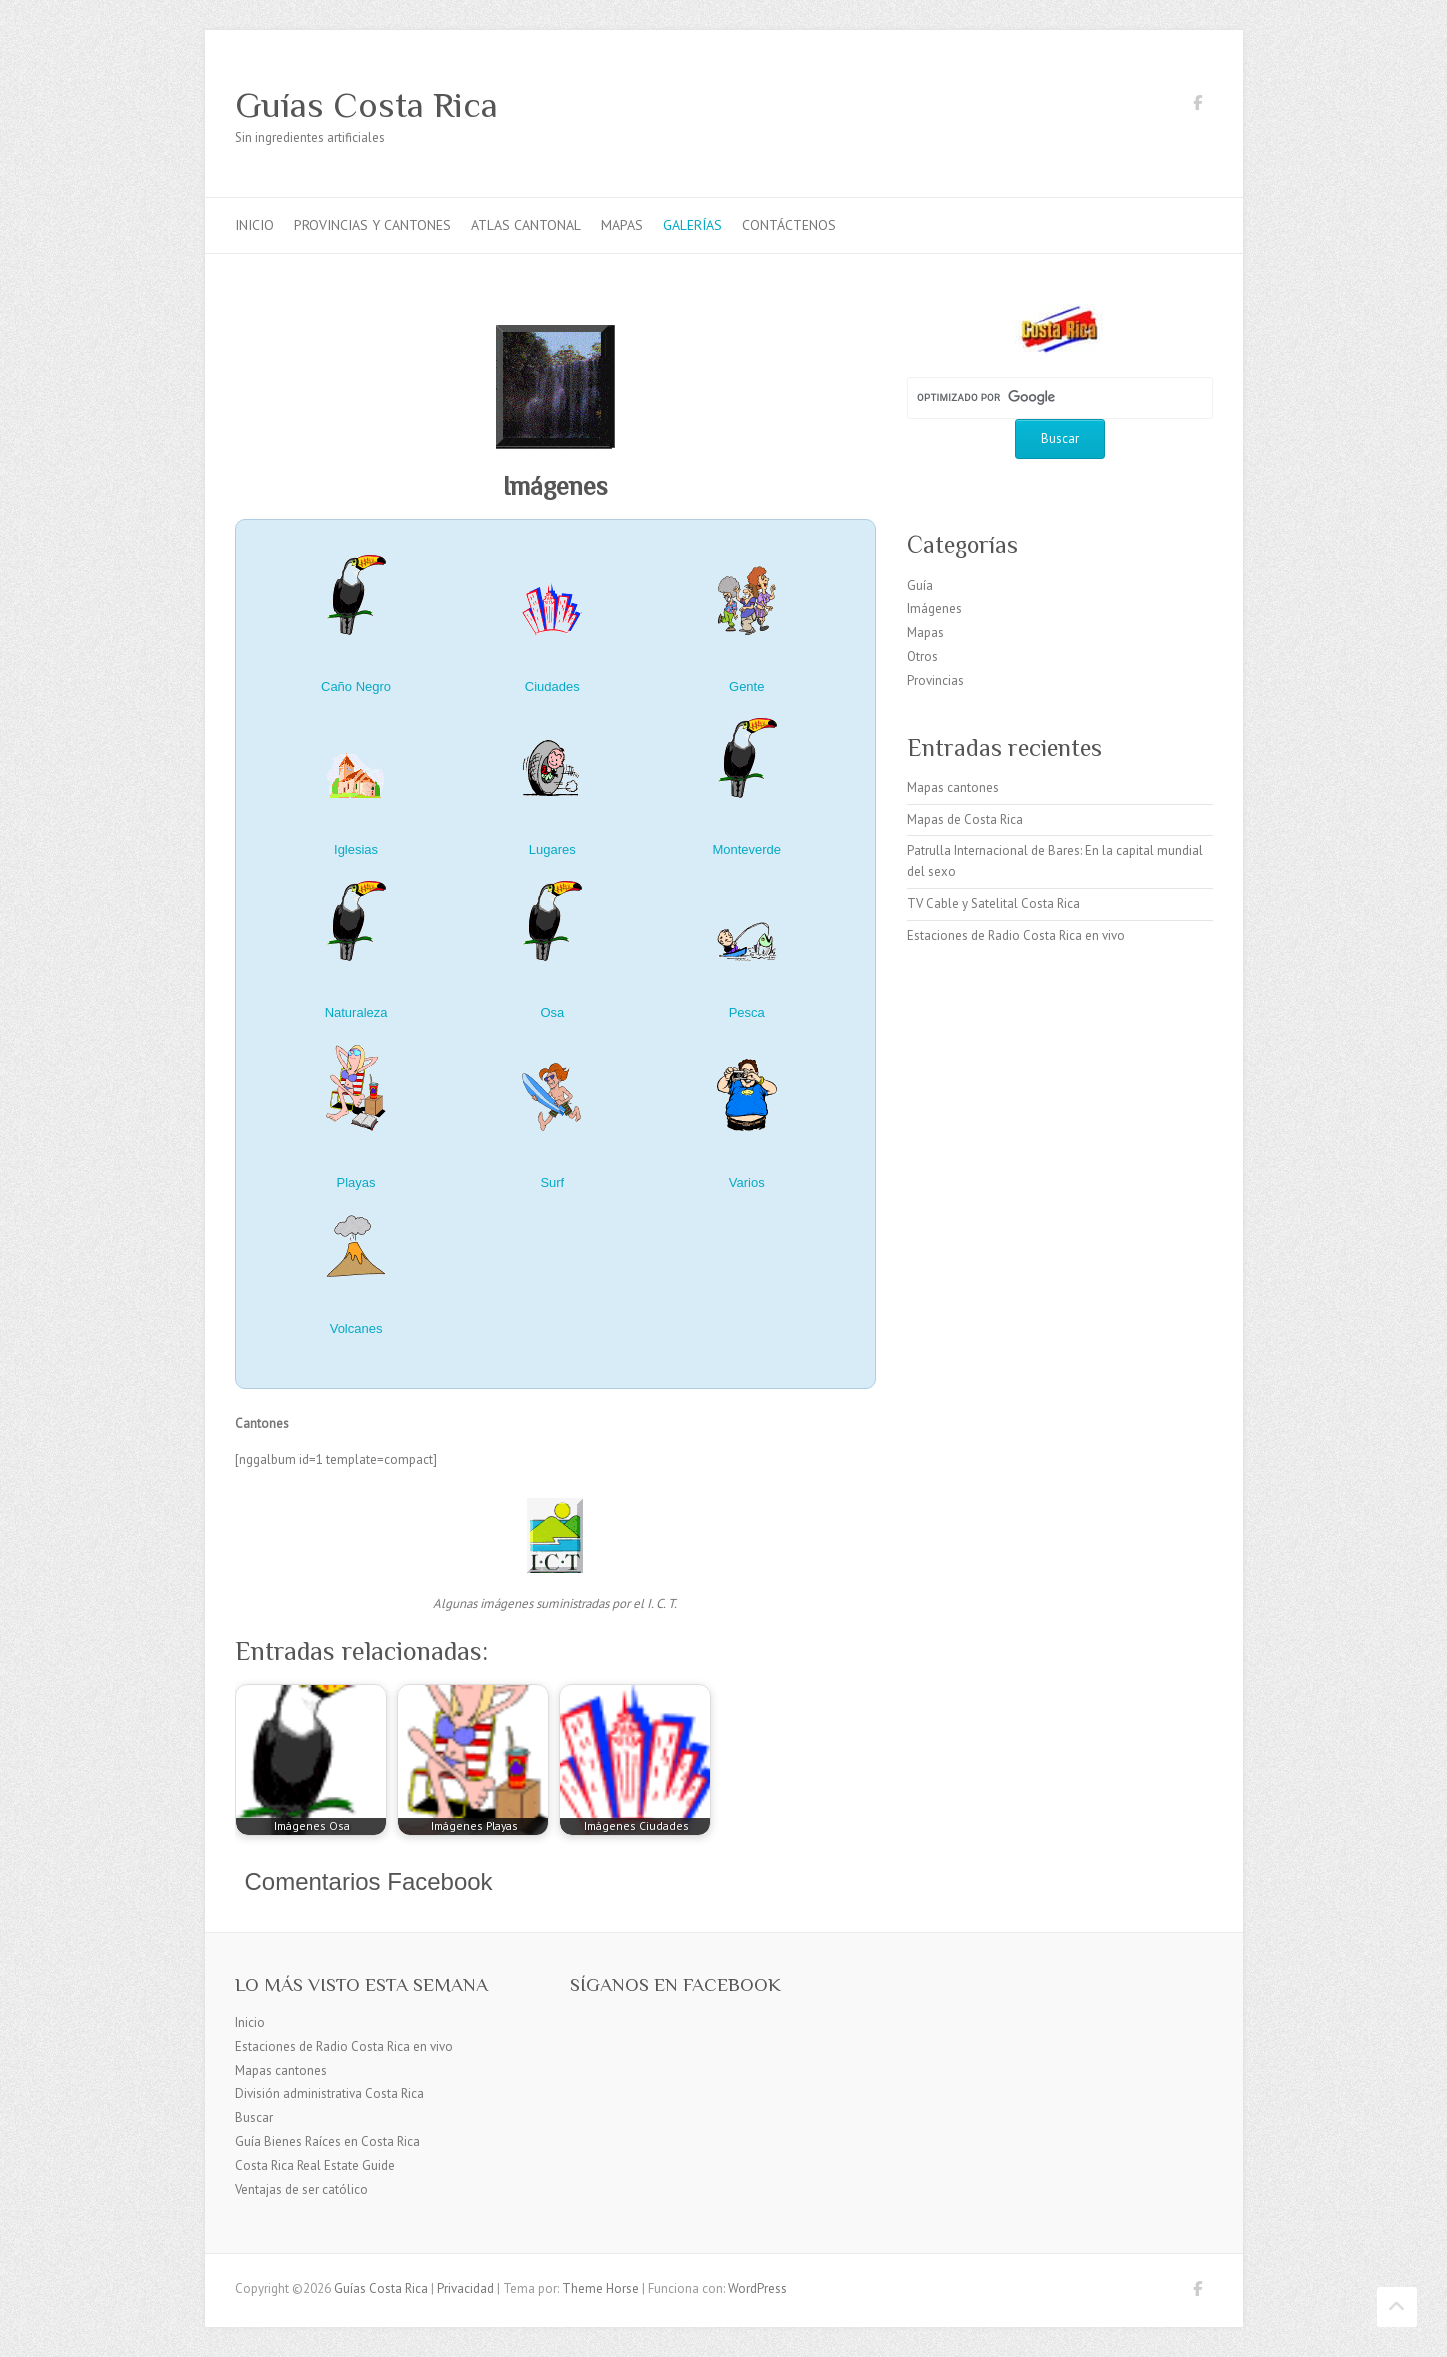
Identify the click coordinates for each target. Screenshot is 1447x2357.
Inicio (254, 225)
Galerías (692, 225)
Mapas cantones (953, 787)
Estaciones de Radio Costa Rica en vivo (1016, 935)
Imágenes (934, 608)
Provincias (935, 680)
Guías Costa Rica (366, 105)
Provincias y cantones (372, 225)
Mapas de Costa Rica (965, 819)
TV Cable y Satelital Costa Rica (993, 903)
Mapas (622, 225)
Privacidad (465, 2288)
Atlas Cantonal (526, 225)
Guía (920, 585)
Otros (922, 656)
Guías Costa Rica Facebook (1198, 106)
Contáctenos (789, 225)
